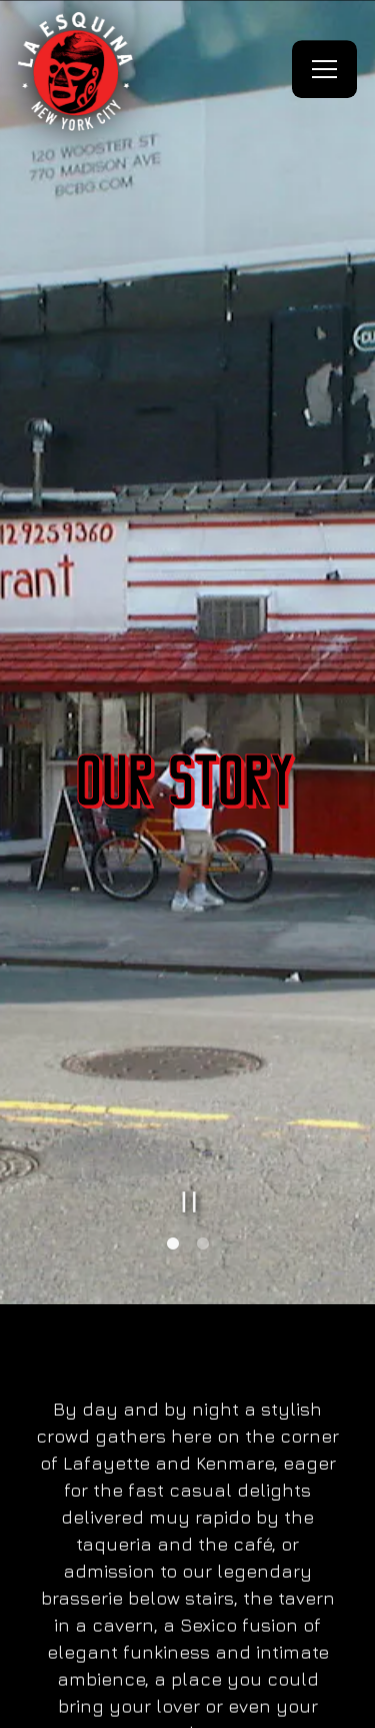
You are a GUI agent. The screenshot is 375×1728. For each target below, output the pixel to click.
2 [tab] (203, 1161)
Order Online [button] (186, 1705)
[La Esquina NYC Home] (77, 69)
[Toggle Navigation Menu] (324, 69)
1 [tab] (173, 1161)
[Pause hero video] (189, 1118)
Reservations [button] (186, 1648)
